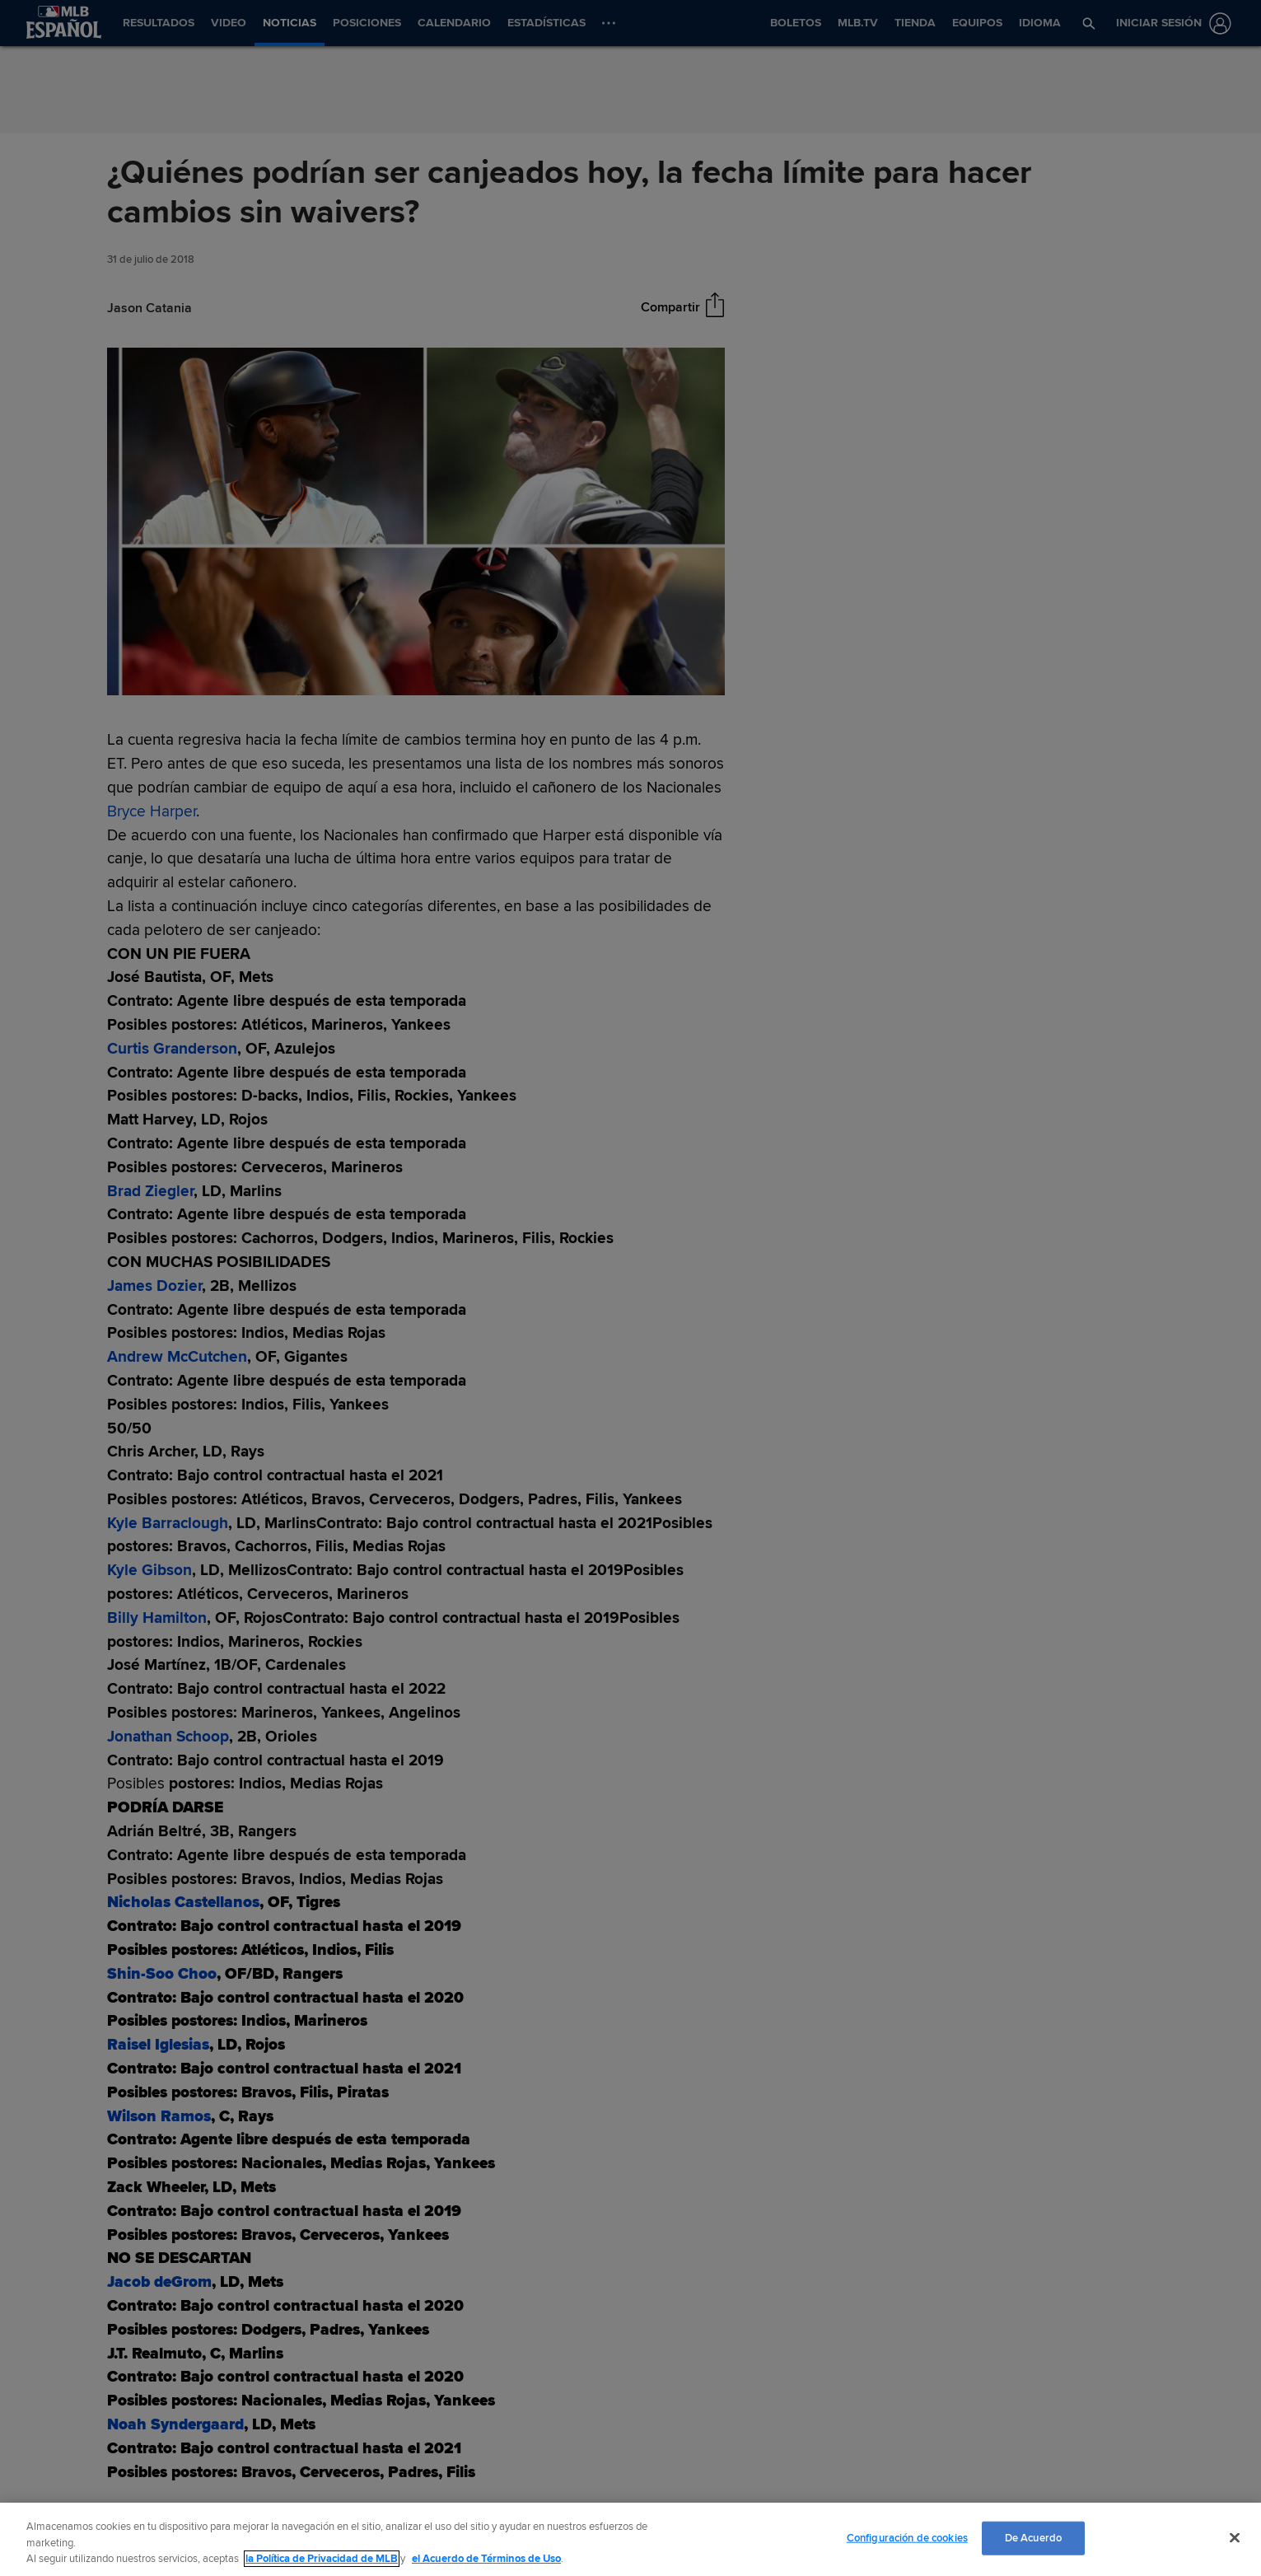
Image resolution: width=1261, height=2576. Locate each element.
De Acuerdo (1033, 2537)
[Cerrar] (1235, 2537)
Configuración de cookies (907, 2537)
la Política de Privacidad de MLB (321, 2558)
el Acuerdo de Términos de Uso (486, 2558)
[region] (630, 2539)
